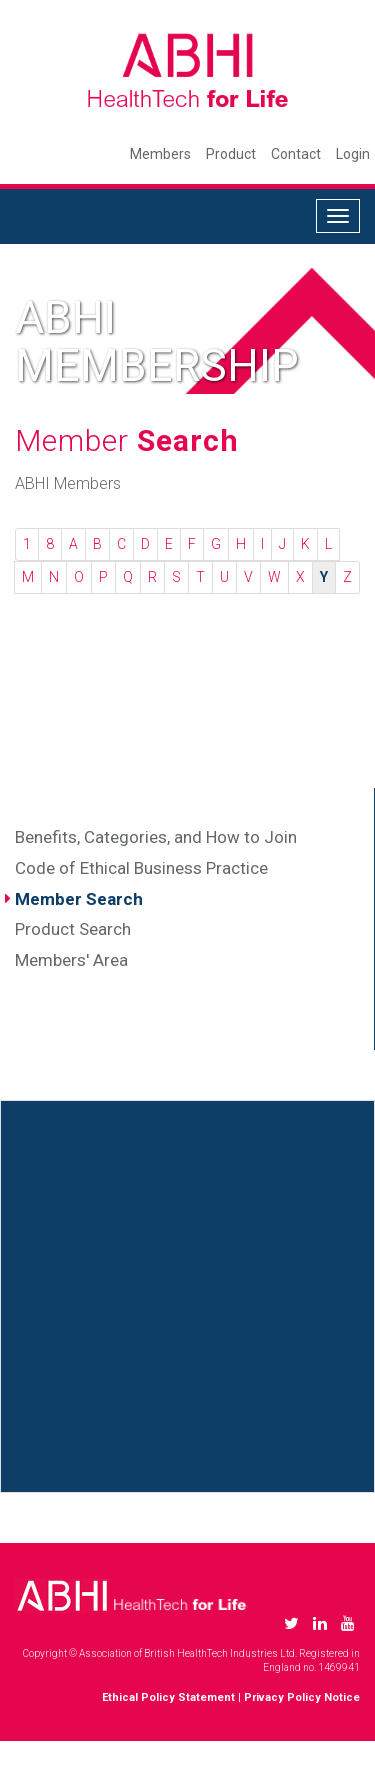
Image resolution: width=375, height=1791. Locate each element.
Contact (296, 154)
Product (231, 154)
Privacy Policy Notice (302, 1697)
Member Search (79, 899)
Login (353, 154)
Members (160, 154)
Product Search (73, 929)
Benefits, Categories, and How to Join (156, 837)
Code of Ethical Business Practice (141, 868)
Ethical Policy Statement (168, 1697)
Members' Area (71, 960)
